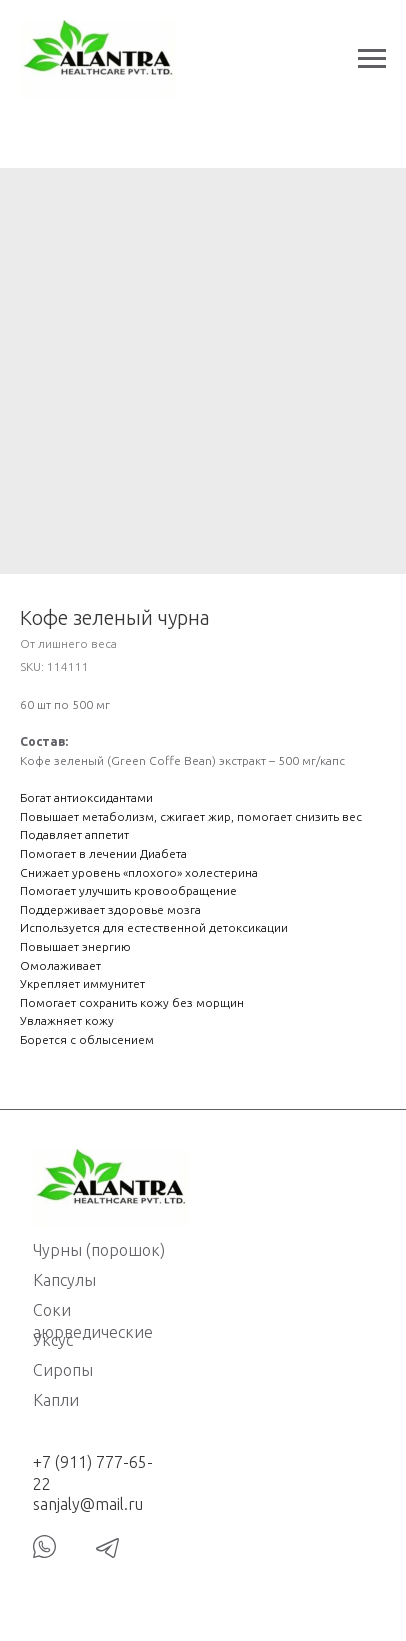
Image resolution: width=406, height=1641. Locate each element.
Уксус (53, 1340)
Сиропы (63, 1370)
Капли (56, 1400)
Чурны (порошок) (99, 1250)
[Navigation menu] (372, 59)
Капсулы (64, 1280)
